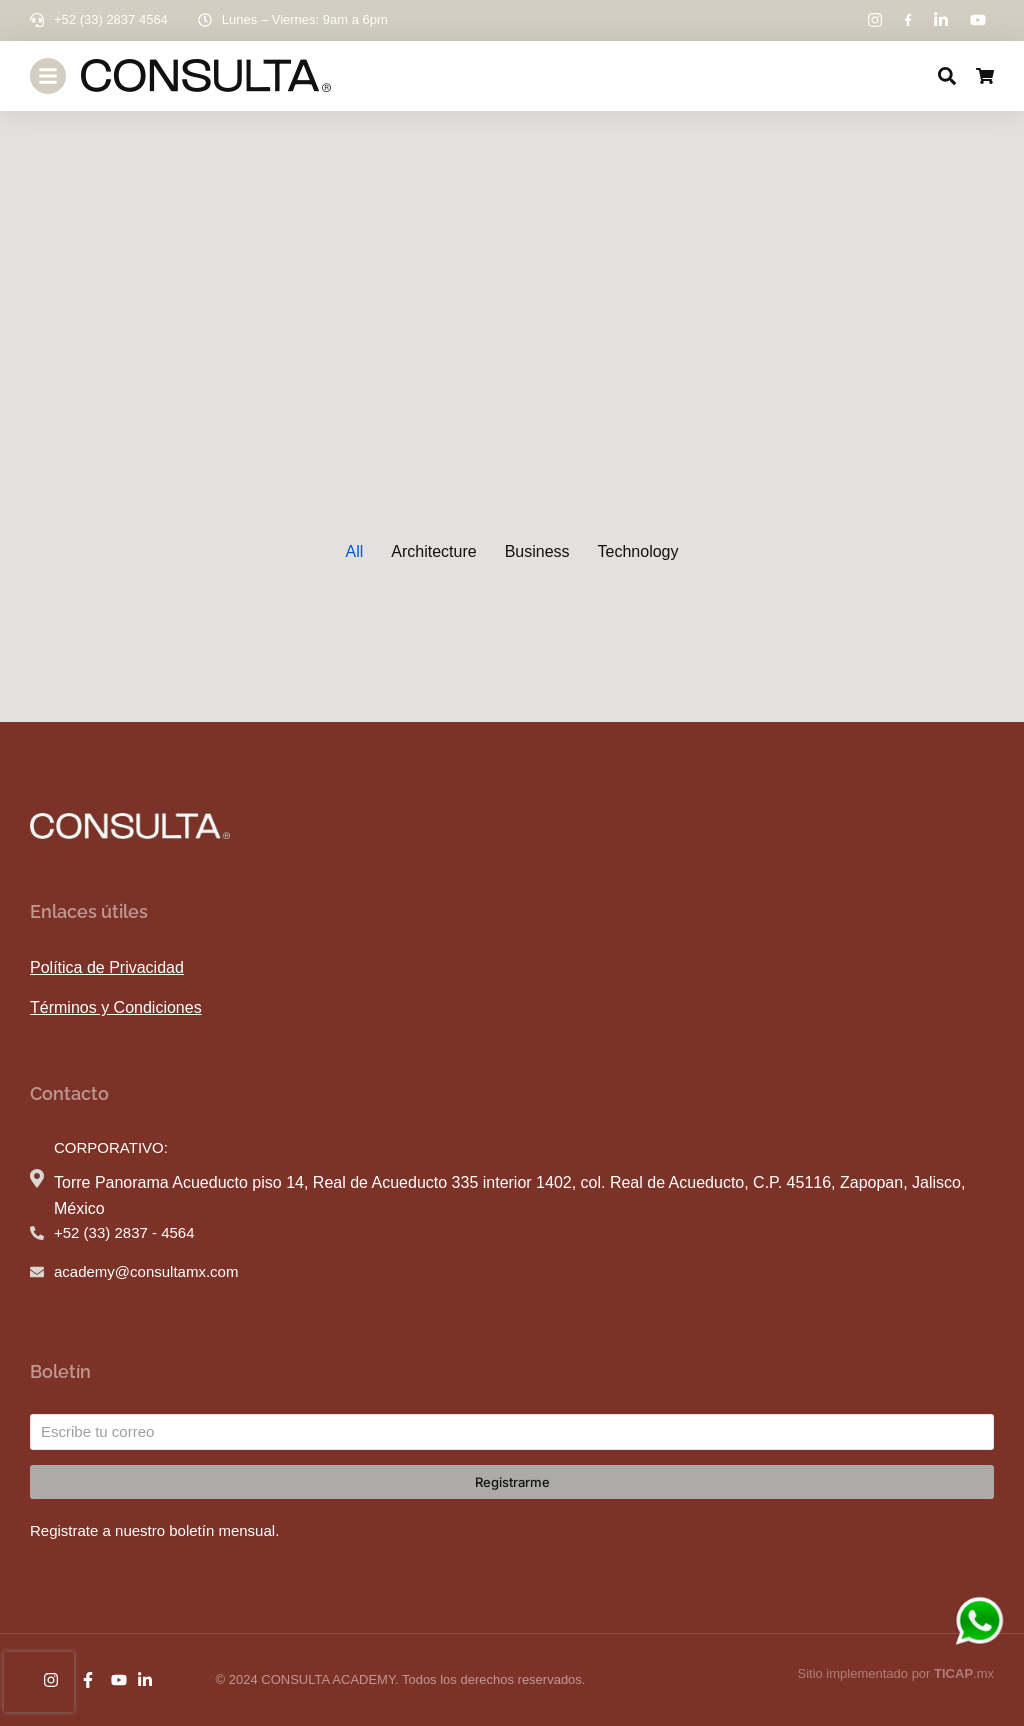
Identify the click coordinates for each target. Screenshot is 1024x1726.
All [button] (354, 551)
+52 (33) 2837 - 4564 (124, 1232)
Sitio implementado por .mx (895, 1673)
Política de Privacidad (107, 967)
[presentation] (39, 1682)
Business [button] (537, 551)
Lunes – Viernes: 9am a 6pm (305, 19)
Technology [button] (638, 551)
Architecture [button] (433, 551)
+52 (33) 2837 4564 (111, 19)
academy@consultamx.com (146, 1271)
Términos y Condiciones (116, 1007)
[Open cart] (985, 76)
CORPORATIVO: (111, 1147)
